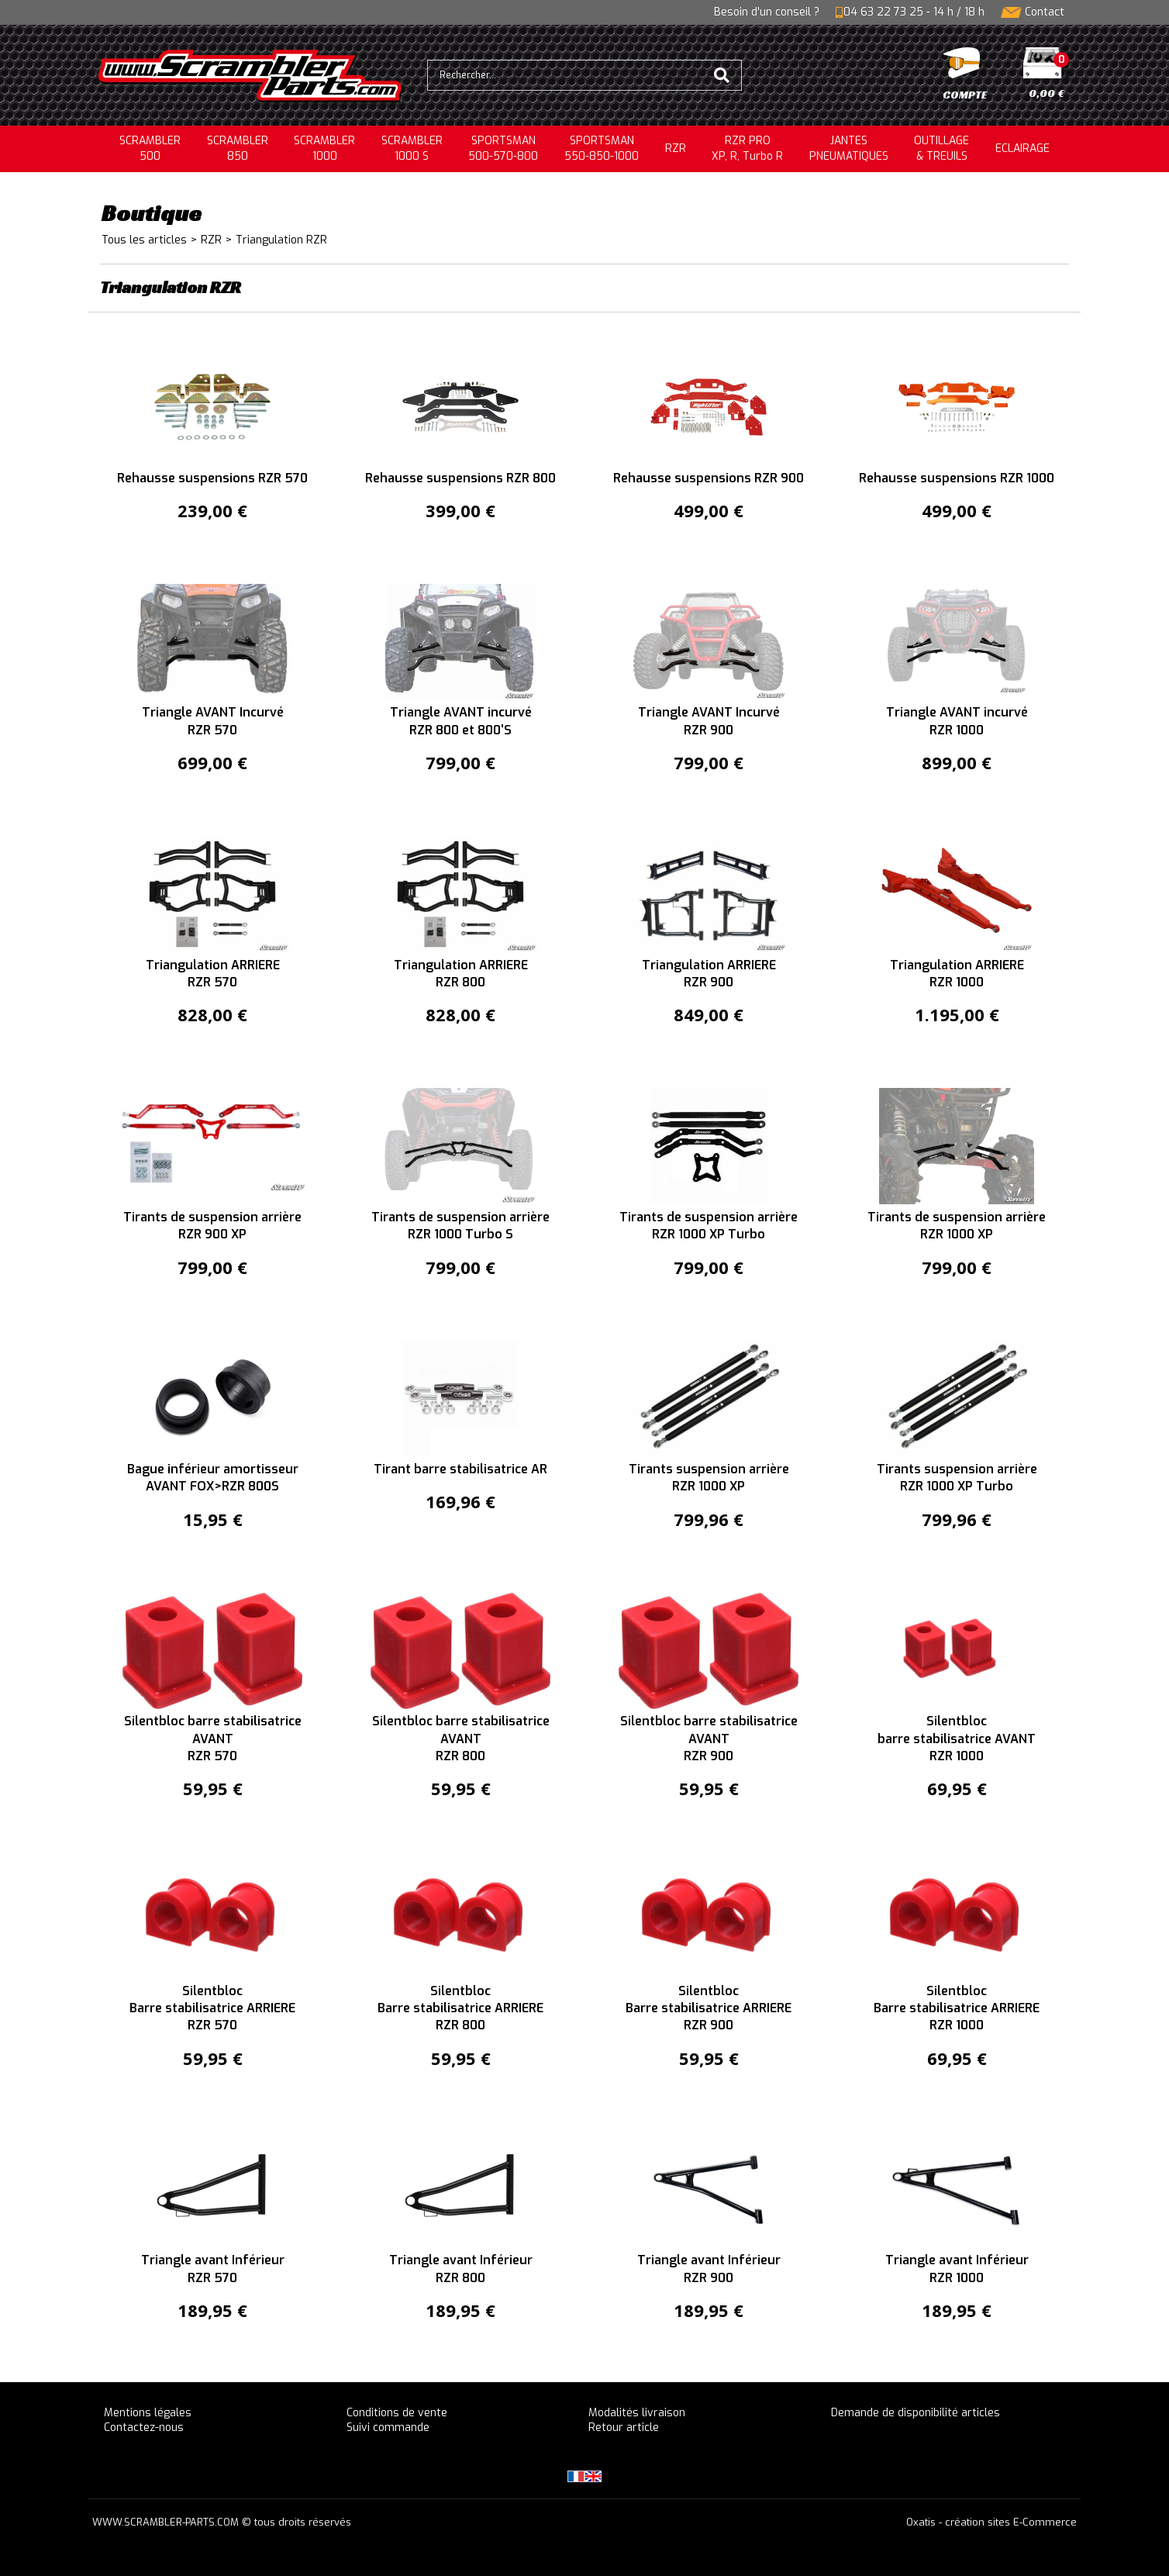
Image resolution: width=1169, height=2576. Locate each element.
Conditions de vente (397, 2412)
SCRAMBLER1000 (324, 148)
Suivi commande (388, 2427)
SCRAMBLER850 (237, 148)
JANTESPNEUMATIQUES (848, 148)
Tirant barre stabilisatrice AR (460, 1469)
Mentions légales (147, 2412)
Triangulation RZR (281, 240)
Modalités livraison (636, 2412)
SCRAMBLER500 (150, 148)
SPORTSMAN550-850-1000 (601, 148)
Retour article (623, 2427)
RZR (675, 148)
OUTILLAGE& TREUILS (941, 148)
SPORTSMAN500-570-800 (503, 148)
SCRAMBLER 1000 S (412, 148)
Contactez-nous (144, 2427)
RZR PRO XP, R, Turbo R (747, 148)
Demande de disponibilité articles (915, 2412)
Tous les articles (144, 240)
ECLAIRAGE (1022, 148)
